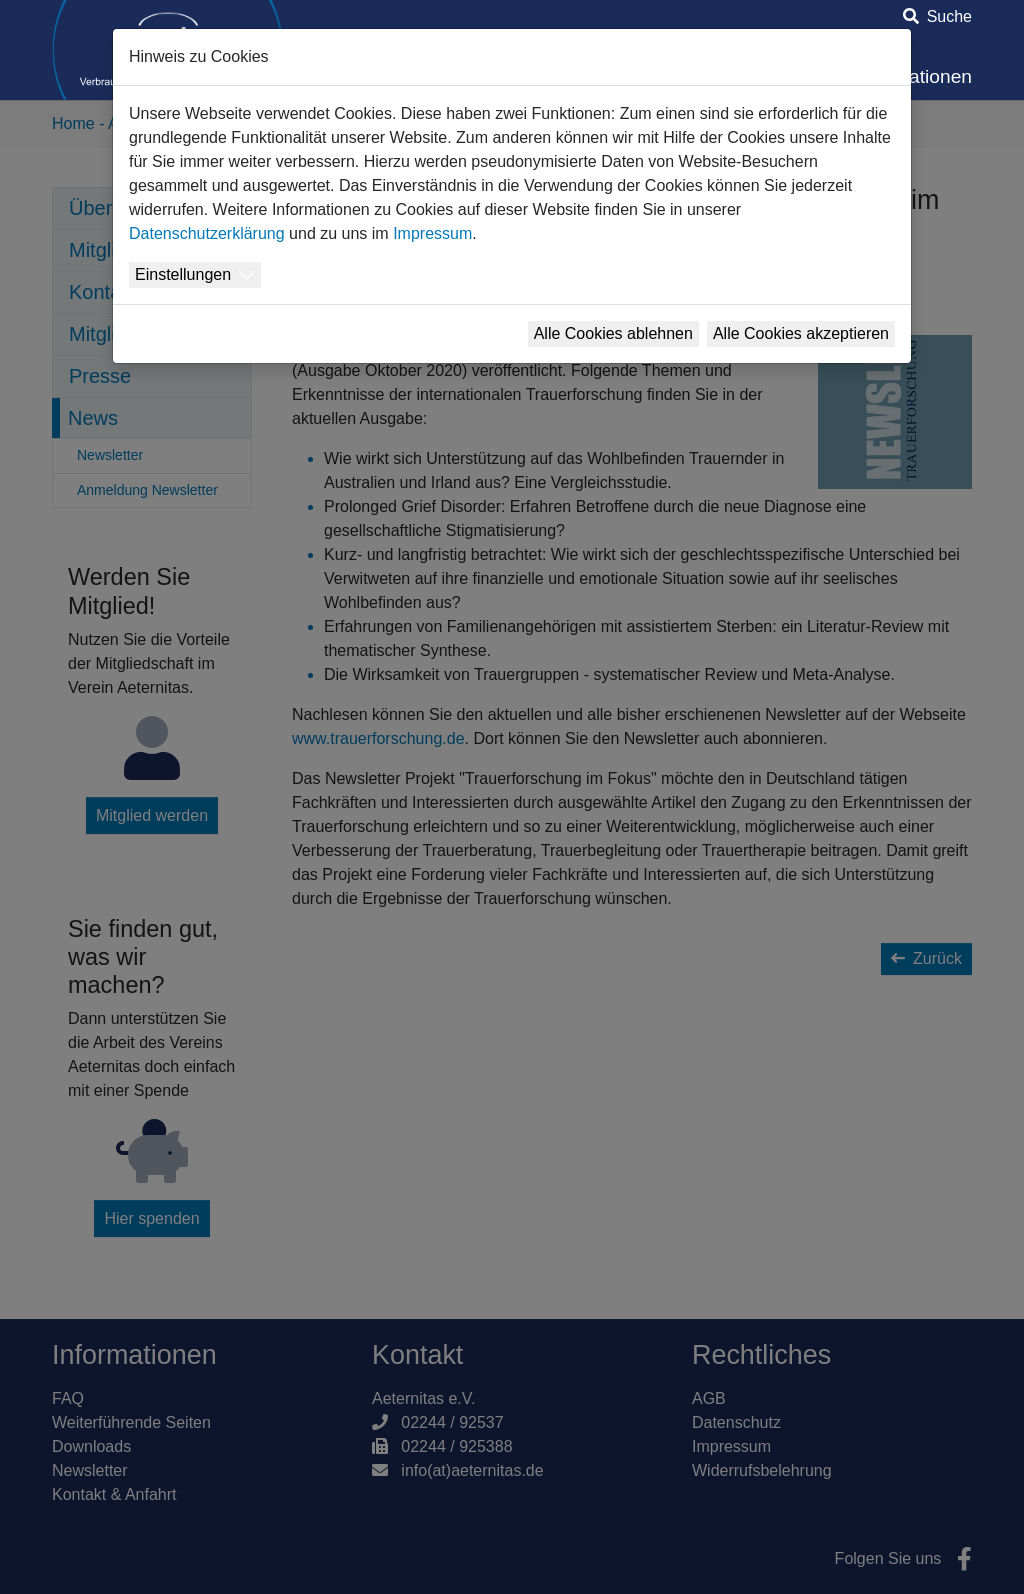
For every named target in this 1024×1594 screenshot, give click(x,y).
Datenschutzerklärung (207, 233)
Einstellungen (183, 274)
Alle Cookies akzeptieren (801, 333)
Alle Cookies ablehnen (613, 333)
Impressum (432, 233)
